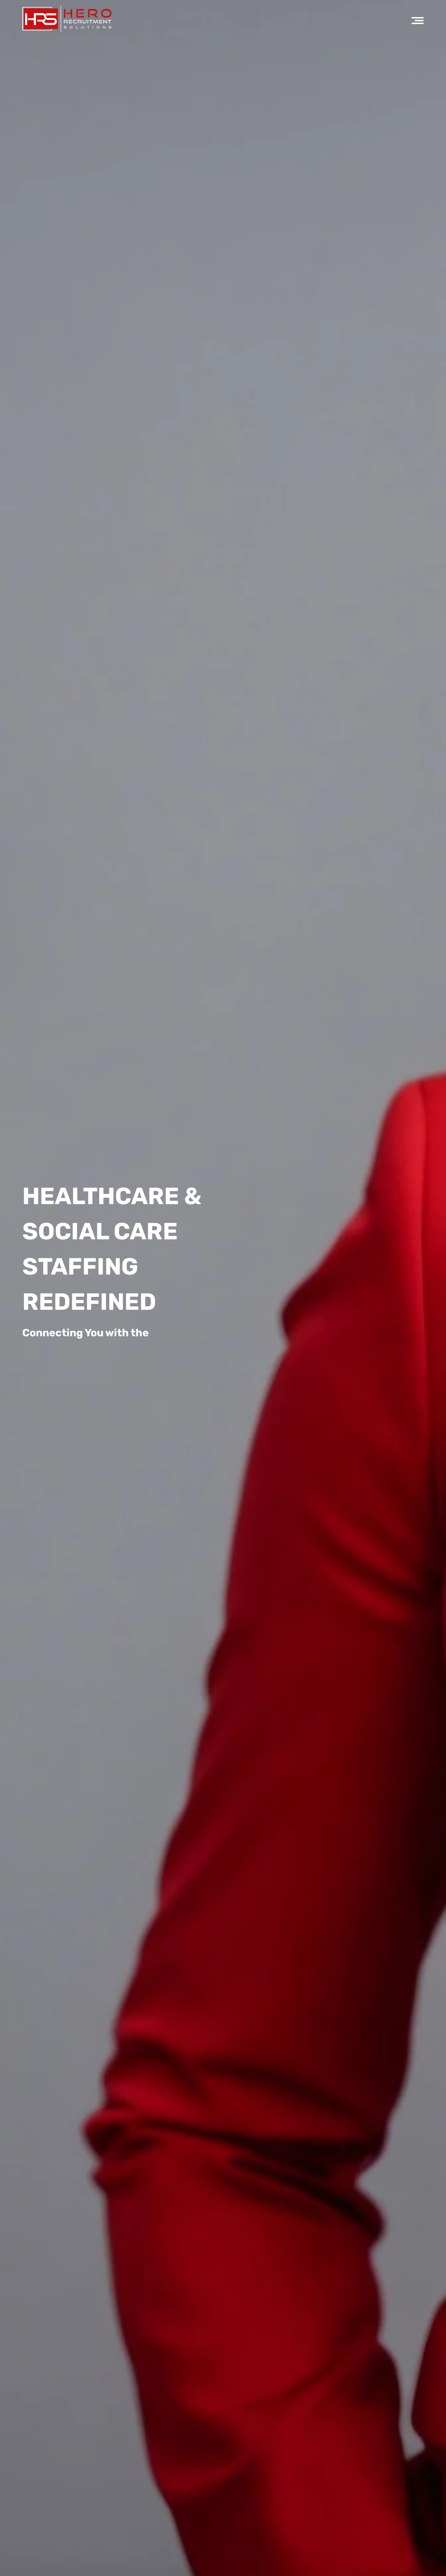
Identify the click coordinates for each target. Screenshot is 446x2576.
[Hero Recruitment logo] (67, 19)
